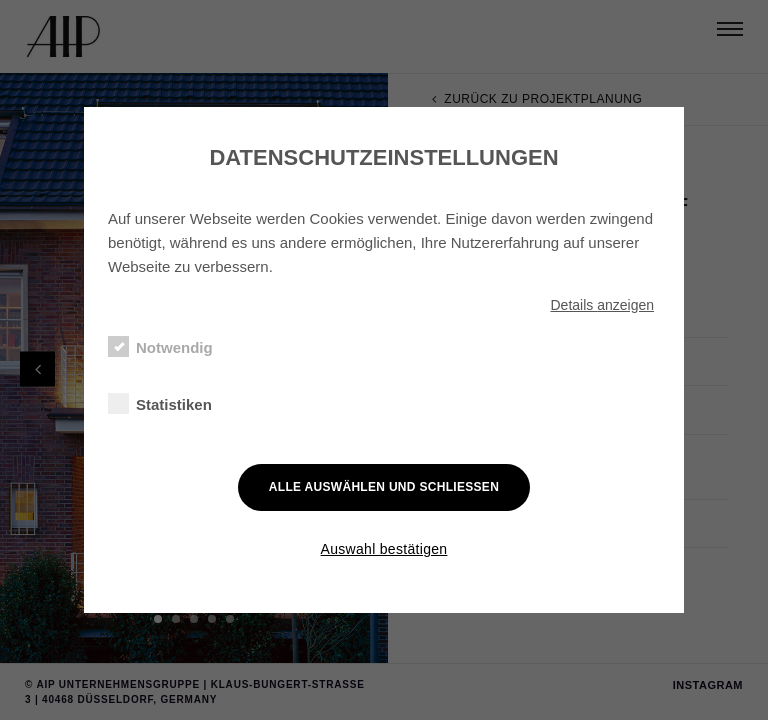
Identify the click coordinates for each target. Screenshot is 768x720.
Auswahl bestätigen (384, 549)
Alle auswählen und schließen (384, 487)
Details (602, 305)
